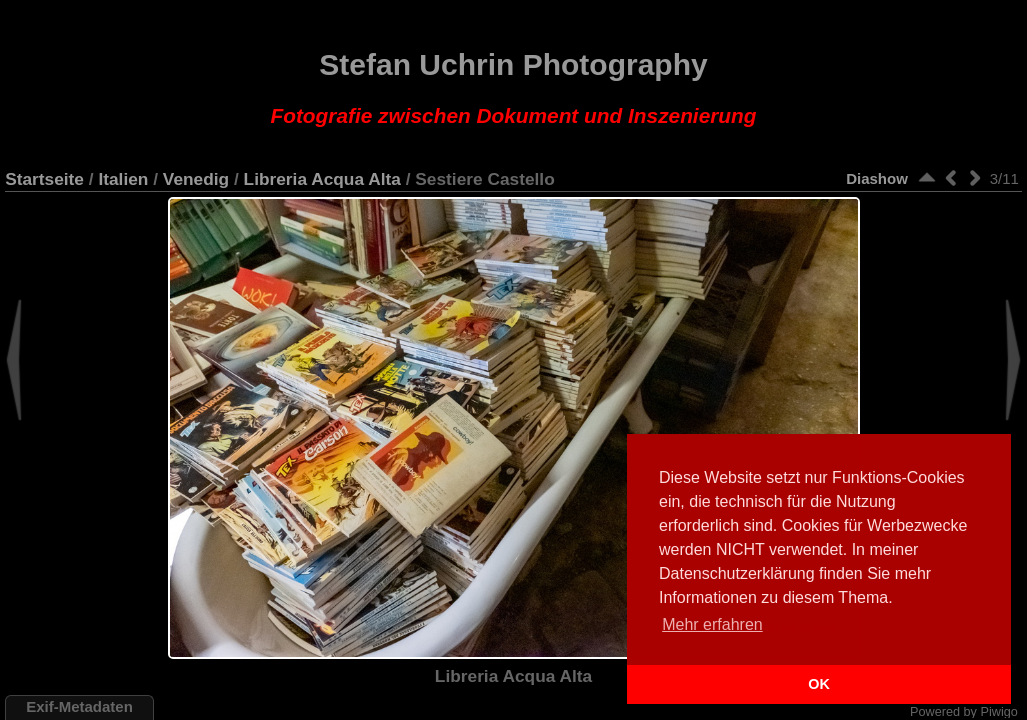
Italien (123, 179)
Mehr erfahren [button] (712, 624)
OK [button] (819, 684)
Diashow (877, 178)
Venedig (196, 179)
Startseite (44, 179)
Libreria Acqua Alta (322, 179)
